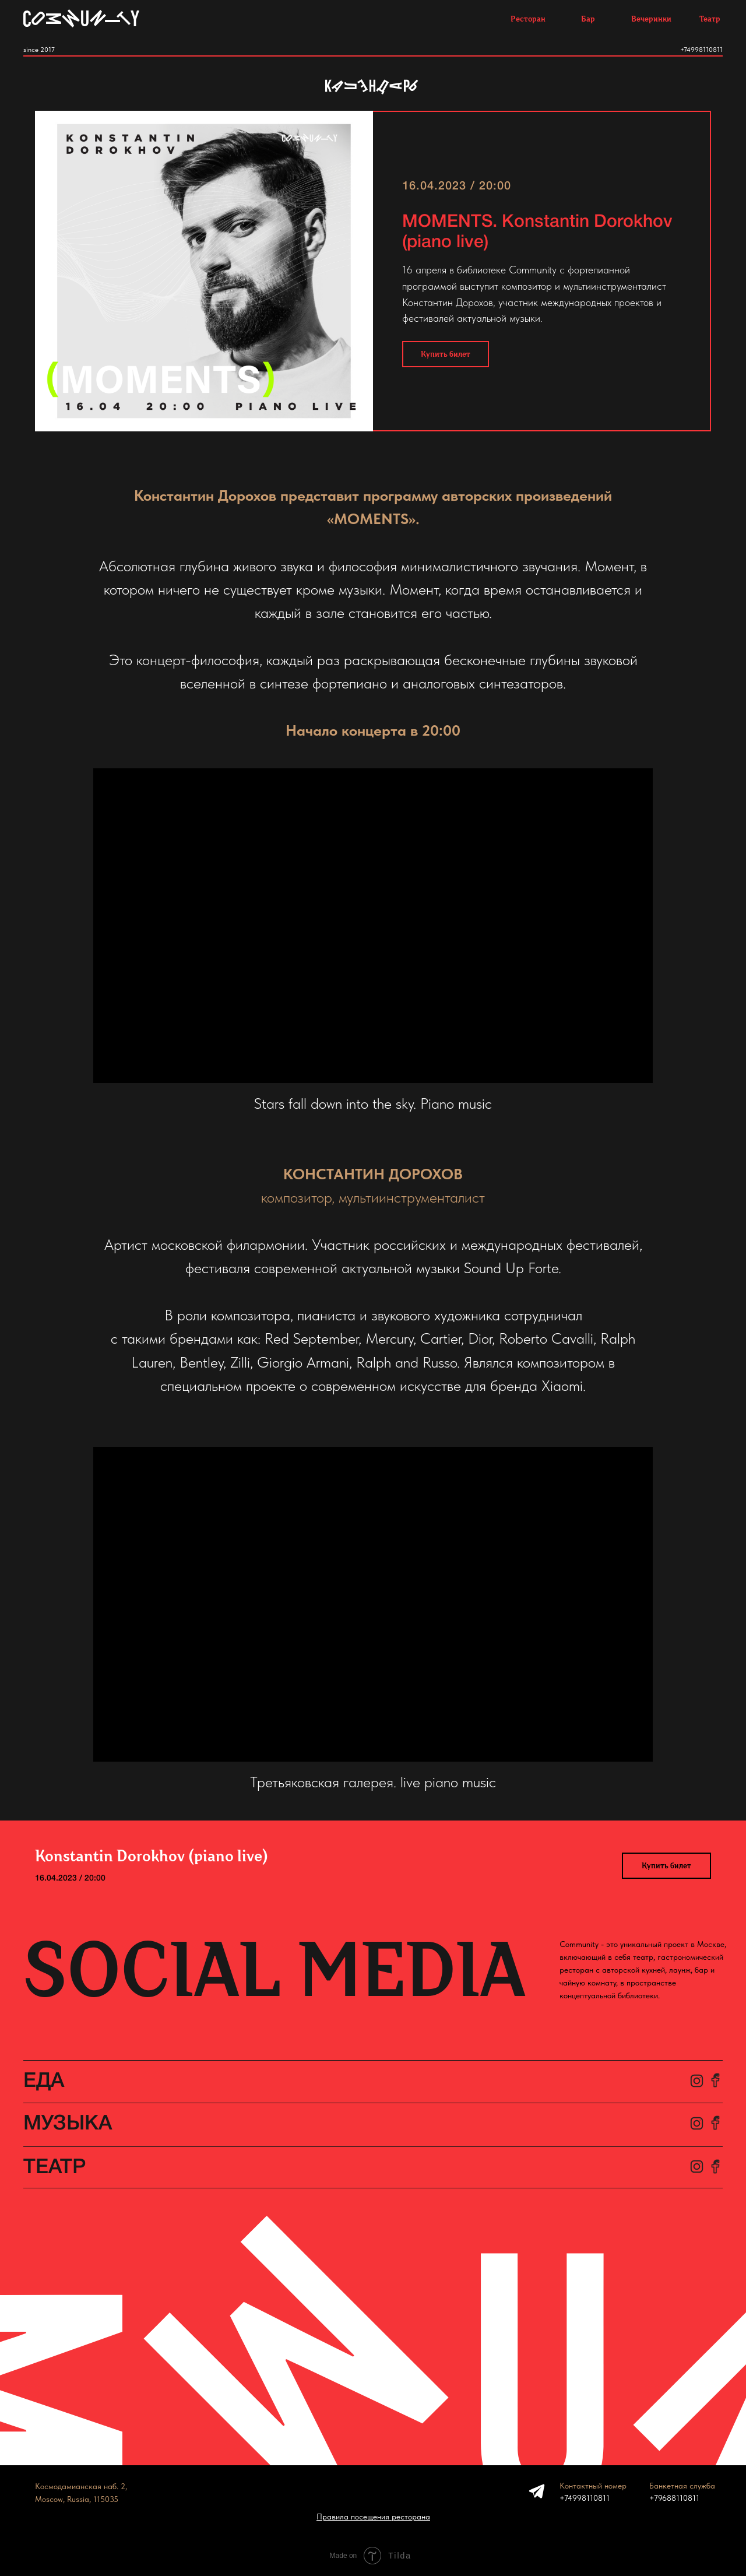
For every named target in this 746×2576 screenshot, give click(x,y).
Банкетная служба (682, 2485)
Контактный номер (593, 2485)
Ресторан (528, 19)
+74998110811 (701, 49)
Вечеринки (651, 19)
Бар (588, 19)
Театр (709, 19)
